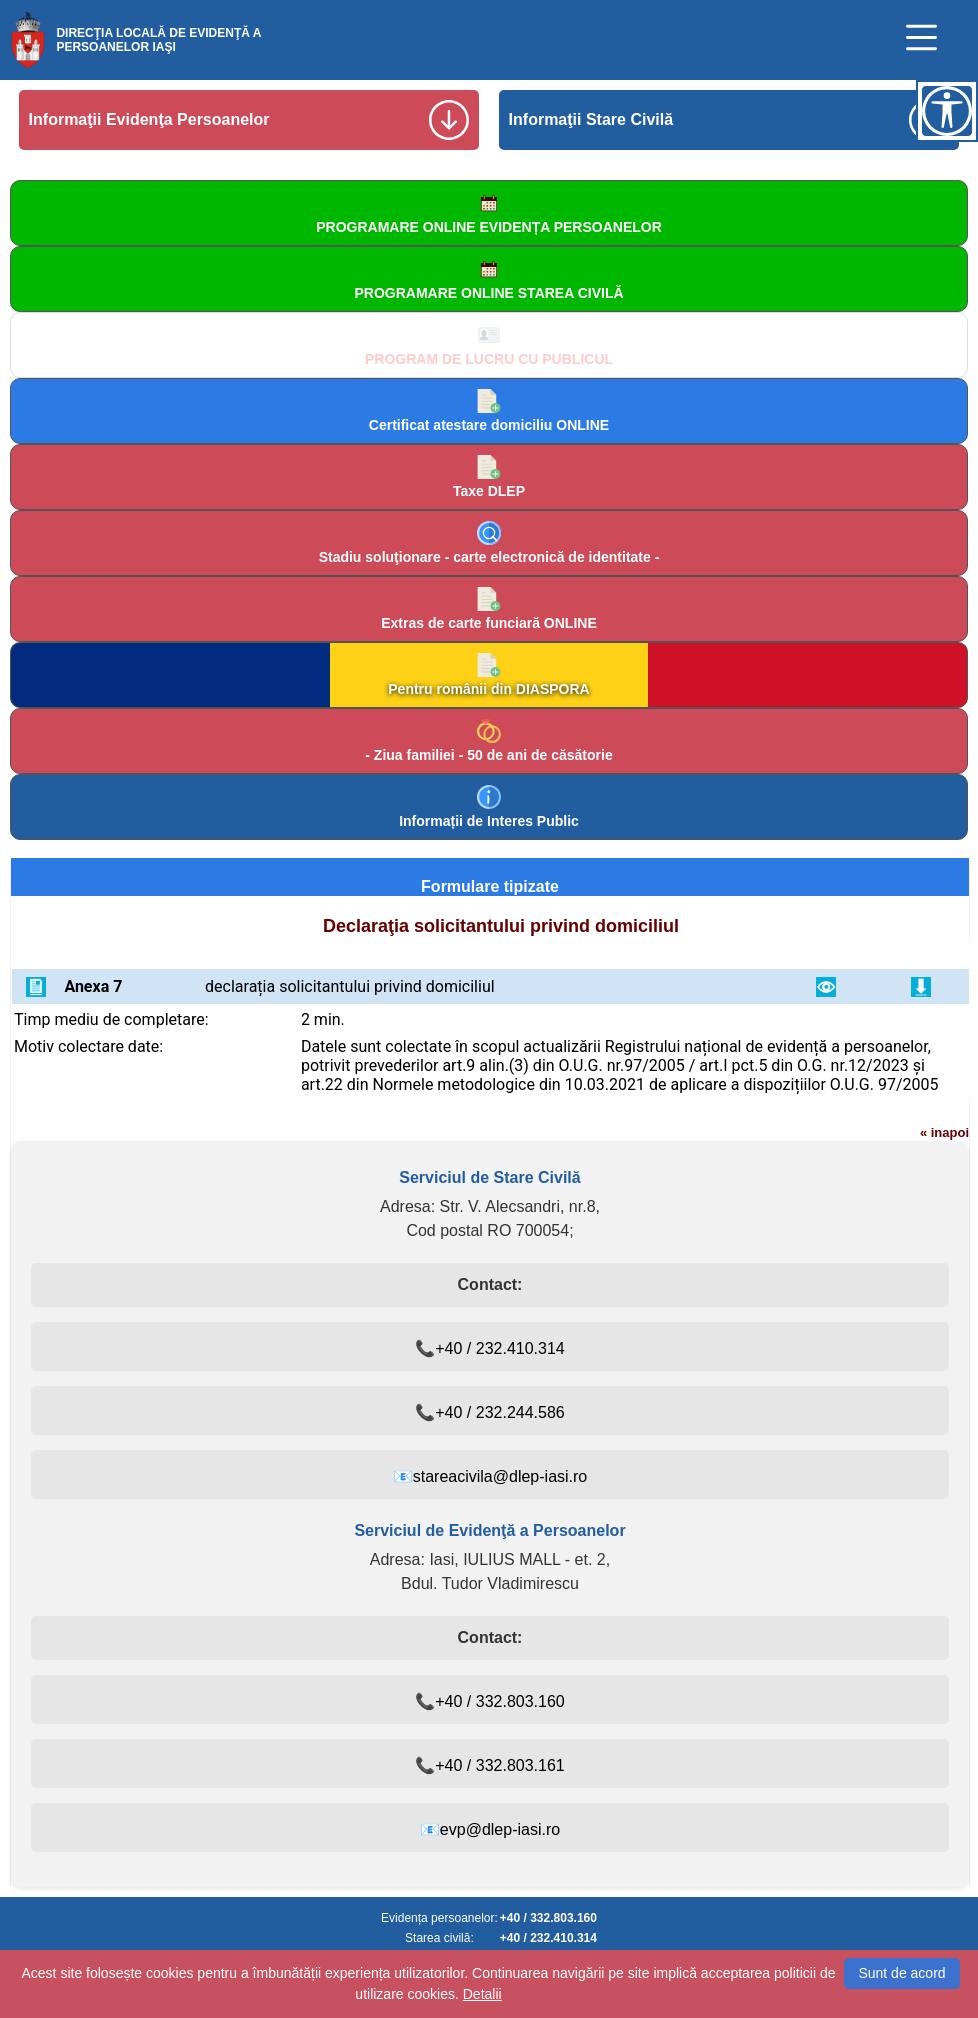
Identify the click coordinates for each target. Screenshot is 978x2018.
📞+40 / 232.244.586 (489, 1412)
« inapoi (944, 1132)
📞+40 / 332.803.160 (489, 1701)
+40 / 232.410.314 (548, 1938)
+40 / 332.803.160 (548, 1918)
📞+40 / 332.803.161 (489, 1765)
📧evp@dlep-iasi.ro (490, 1829)
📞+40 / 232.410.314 (489, 1348)
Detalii (482, 1994)
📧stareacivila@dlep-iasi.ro (490, 1476)
